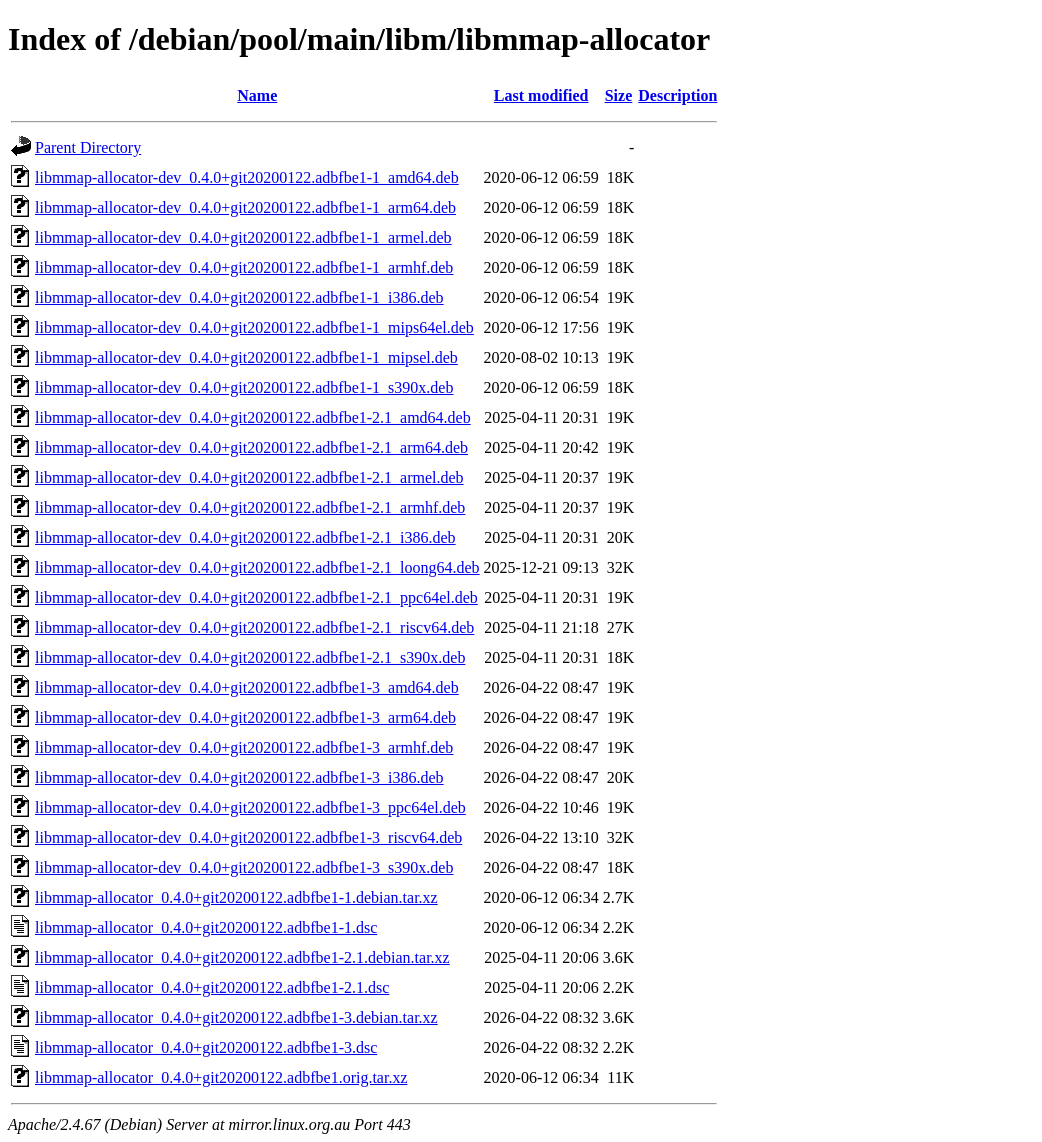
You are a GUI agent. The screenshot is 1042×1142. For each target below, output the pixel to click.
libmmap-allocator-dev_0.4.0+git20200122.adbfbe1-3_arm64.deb (245, 717)
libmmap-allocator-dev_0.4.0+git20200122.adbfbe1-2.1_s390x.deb (250, 657)
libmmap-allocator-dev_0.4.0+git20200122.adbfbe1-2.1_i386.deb (245, 537)
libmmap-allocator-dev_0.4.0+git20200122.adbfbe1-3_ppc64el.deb (250, 807)
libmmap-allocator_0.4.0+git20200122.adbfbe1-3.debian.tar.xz (236, 1017)
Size (619, 95)
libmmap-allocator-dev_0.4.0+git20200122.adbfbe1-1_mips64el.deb (254, 327)
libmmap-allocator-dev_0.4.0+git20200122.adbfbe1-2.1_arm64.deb (251, 447)
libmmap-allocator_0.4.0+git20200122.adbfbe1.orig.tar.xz (221, 1077)
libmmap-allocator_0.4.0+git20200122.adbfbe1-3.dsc (206, 1047)
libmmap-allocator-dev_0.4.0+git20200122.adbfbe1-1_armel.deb (243, 237)
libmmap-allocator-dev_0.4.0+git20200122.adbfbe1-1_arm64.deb (245, 207)
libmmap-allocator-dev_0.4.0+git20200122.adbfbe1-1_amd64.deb (247, 177)
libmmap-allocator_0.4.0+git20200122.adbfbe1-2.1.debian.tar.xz (242, 957)
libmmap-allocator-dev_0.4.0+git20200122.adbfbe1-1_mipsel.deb (246, 357)
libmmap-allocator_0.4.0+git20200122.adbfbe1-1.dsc (206, 927)
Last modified (541, 95)
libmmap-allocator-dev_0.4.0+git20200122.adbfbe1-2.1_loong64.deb (257, 567)
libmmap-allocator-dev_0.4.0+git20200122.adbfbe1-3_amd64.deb (247, 687)
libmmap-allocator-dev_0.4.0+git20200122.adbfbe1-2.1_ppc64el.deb (256, 597)
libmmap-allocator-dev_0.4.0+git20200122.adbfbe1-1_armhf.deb (244, 267)
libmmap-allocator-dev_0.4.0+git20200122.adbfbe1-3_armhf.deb (244, 747)
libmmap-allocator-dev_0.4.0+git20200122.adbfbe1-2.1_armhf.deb (250, 507)
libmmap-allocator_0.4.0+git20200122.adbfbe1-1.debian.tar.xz (236, 897)
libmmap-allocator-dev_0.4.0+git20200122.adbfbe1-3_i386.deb (239, 777)
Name (257, 95)
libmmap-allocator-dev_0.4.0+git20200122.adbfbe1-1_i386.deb (239, 297)
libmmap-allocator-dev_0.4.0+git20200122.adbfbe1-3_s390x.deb (244, 867)
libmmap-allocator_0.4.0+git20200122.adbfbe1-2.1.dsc (212, 987)
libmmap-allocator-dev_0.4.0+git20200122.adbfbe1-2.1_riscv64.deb (254, 627)
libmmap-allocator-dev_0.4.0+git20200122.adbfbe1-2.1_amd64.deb (253, 417)
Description (677, 95)
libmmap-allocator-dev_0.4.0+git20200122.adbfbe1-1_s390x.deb (244, 387)
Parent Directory (88, 147)
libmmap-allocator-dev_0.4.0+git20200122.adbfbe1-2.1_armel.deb (249, 477)
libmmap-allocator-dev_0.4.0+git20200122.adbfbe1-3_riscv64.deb (248, 837)
